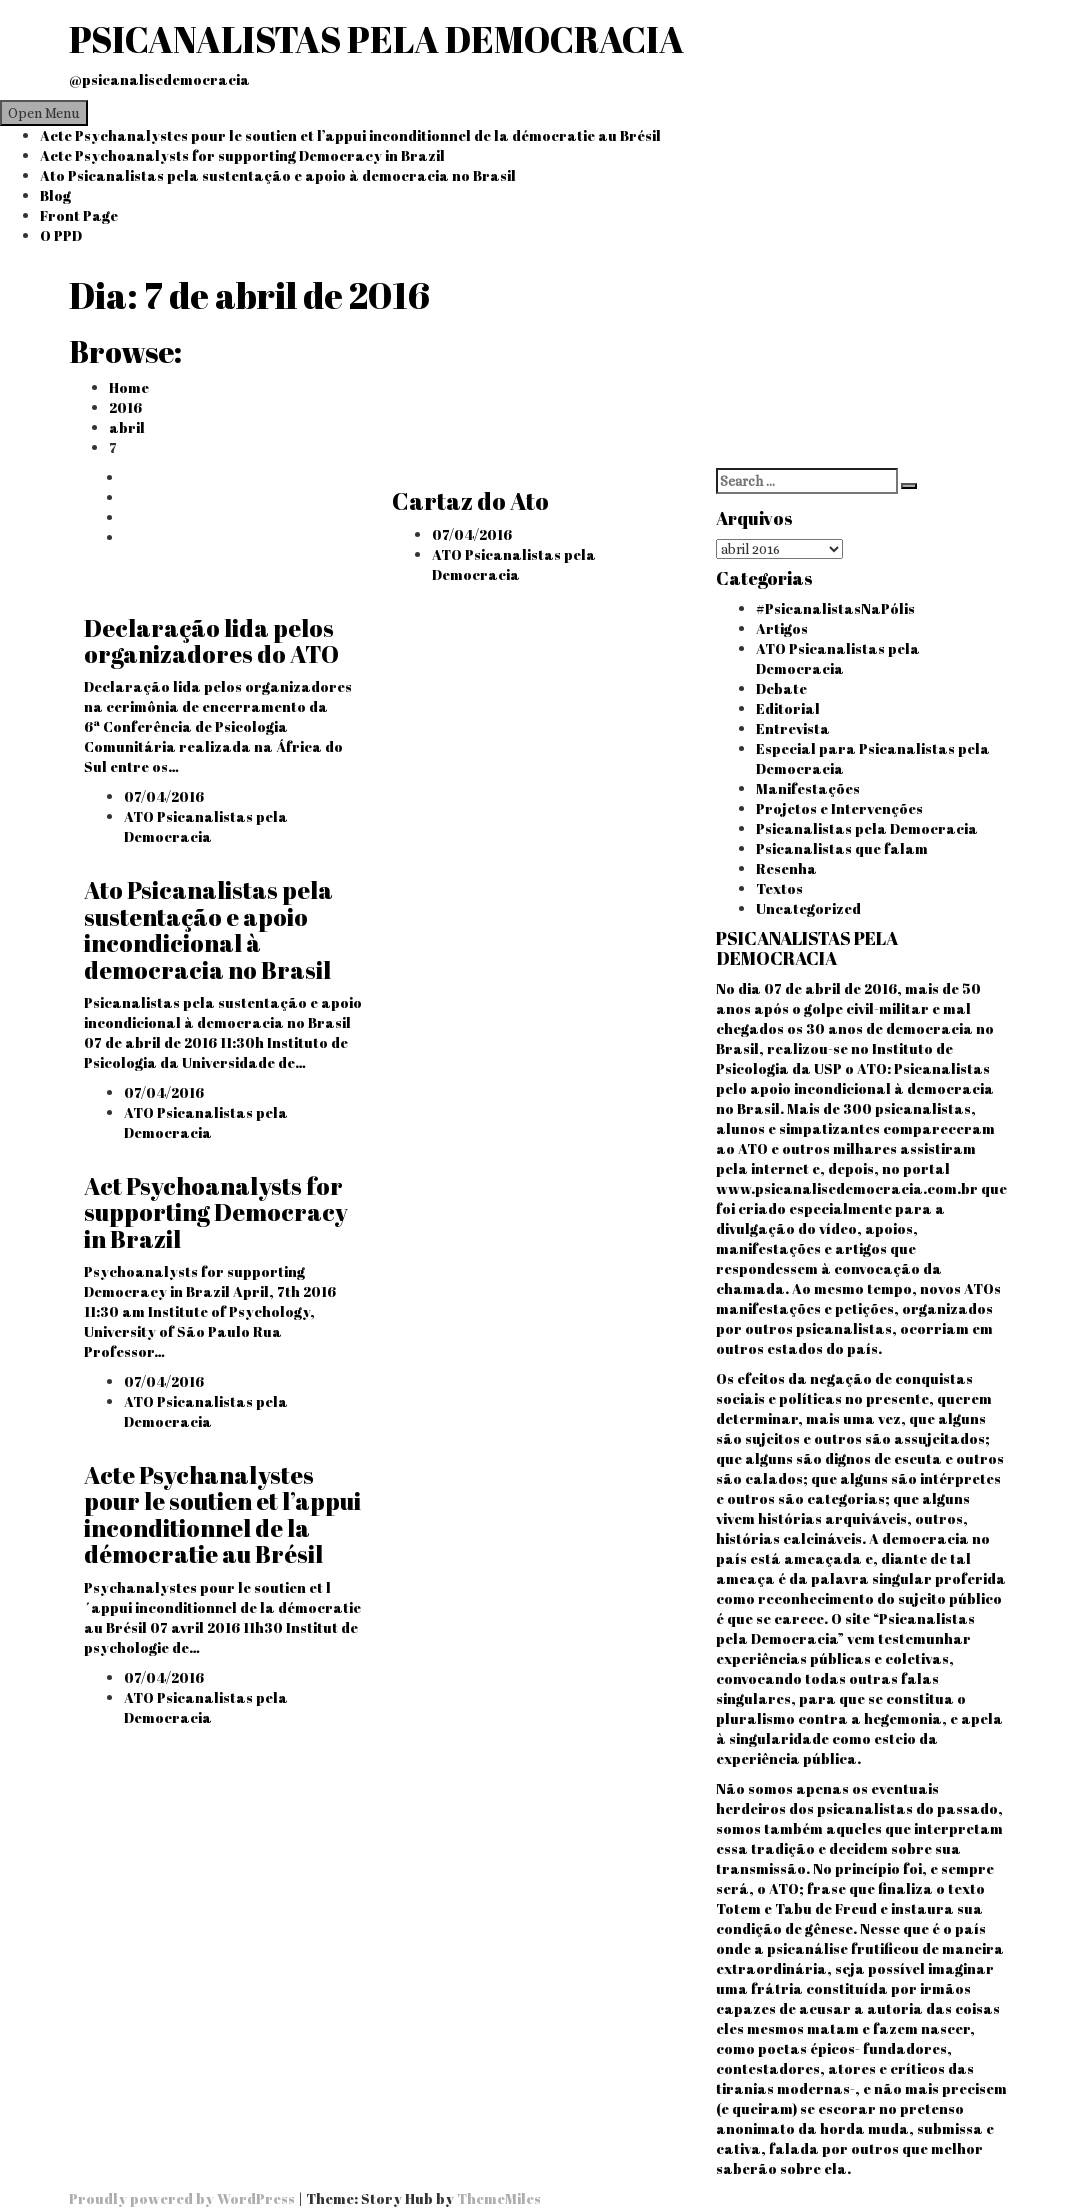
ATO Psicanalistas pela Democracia (514, 564)
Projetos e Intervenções (839, 808)
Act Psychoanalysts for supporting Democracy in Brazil (216, 1212)
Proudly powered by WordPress (183, 2198)
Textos (779, 888)
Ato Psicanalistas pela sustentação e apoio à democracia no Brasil (278, 175)
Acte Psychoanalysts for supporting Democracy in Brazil (242, 155)
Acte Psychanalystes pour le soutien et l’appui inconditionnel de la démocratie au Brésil (350, 135)
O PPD (61, 235)
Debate (781, 688)
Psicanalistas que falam (842, 848)
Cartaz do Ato (470, 501)
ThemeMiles (499, 2198)
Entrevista (793, 728)
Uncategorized (808, 908)
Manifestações (808, 788)
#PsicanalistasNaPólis (835, 608)
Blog (55, 195)
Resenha (786, 868)
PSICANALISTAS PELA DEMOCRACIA (376, 39)
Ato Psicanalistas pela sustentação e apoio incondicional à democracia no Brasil (208, 929)
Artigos (782, 628)
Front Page (79, 215)
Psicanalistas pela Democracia (867, 828)
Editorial (788, 708)
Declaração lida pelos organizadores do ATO (211, 641)
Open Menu (44, 113)
